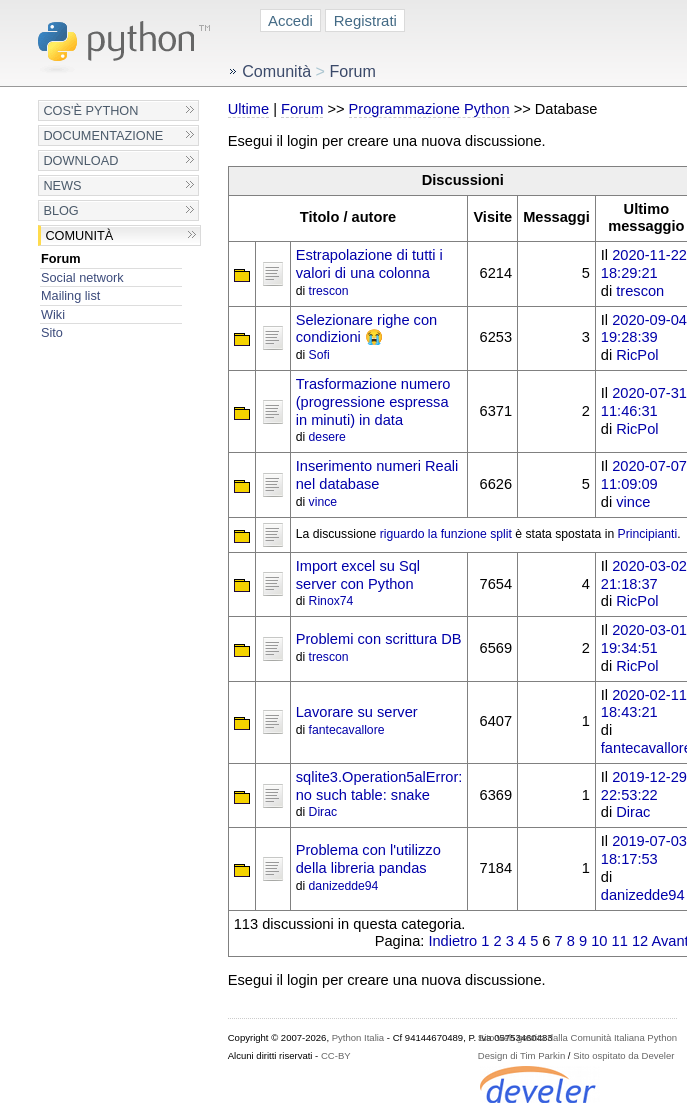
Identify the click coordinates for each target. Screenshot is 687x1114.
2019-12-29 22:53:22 (644, 786)
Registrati (365, 20)
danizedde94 (344, 886)
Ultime (248, 109)
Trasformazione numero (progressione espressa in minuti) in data (373, 402)
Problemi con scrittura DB (379, 639)
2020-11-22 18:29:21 (644, 264)
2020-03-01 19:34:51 (644, 639)
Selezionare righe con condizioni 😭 (366, 329)
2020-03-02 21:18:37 (644, 575)
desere (327, 437)
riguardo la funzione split (446, 534)
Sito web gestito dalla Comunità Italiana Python (577, 1037)
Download (80, 160)
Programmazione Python (429, 109)
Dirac (323, 812)
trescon (329, 291)
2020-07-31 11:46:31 (644, 402)
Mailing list (70, 295)
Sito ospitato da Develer (623, 1055)
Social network (82, 277)
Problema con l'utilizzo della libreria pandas (368, 859)
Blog (60, 210)
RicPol (637, 355)
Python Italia (358, 1037)
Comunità (79, 235)
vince (323, 502)
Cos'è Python (90, 110)
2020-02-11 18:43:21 (644, 704)
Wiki (53, 314)
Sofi (319, 355)
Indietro (452, 941)
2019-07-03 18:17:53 (644, 850)
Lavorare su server (357, 712)
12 (640, 941)
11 (620, 941)
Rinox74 (331, 601)
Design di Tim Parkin (521, 1055)
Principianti (648, 534)
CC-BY (336, 1055)
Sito (52, 332)
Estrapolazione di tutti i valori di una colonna (369, 264)
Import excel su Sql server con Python (358, 575)
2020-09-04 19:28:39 (644, 329)
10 (599, 941)
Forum (61, 258)
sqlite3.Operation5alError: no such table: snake (379, 786)
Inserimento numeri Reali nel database (377, 475)
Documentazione (103, 135)
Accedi (290, 20)
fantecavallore (347, 730)
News (62, 185)
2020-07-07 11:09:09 (644, 475)
